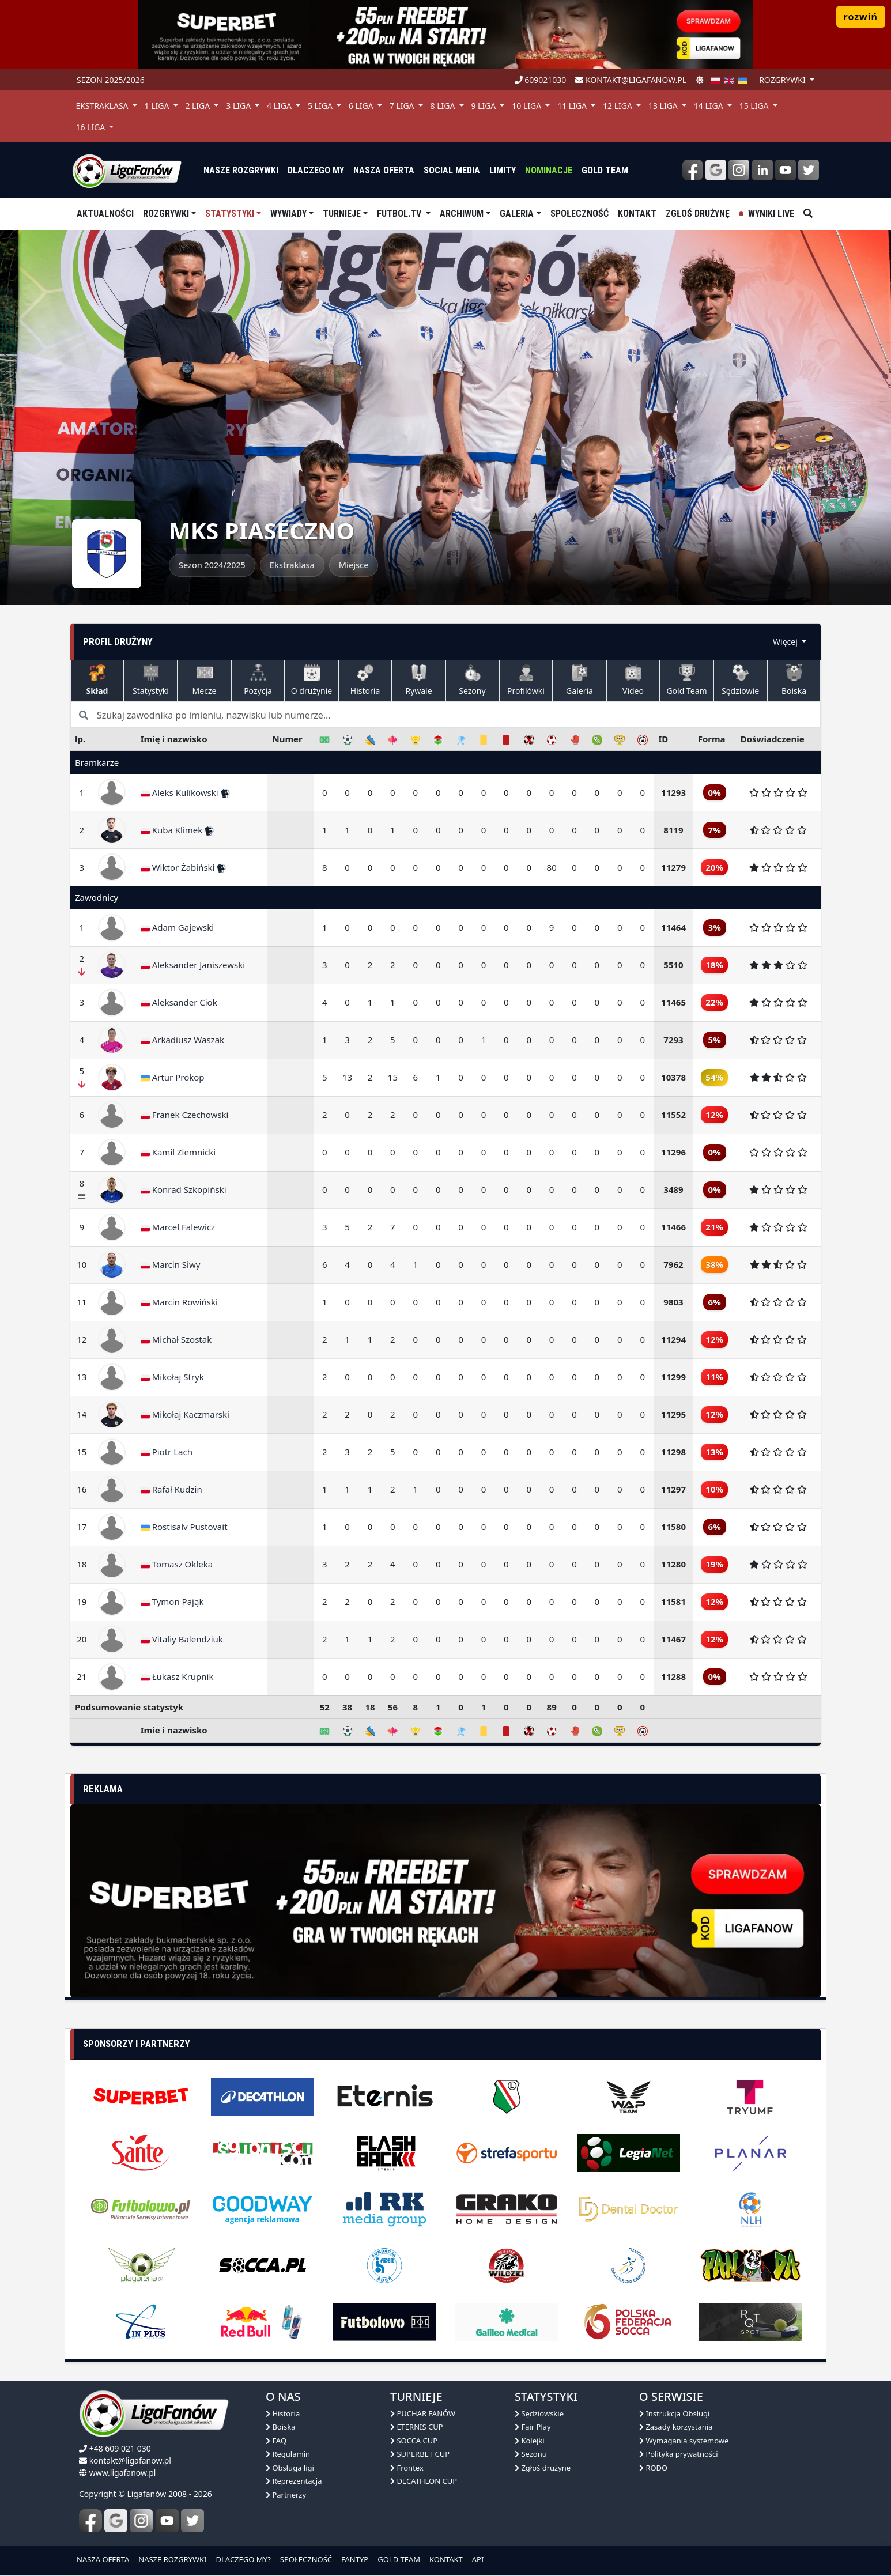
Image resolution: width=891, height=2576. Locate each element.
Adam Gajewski (177, 927)
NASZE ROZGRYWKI (172, 2559)
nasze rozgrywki (240, 170)
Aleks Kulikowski (185, 792)
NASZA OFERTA (103, 2559)
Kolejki (530, 2440)
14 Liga (710, 105)
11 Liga (573, 105)
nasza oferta (383, 170)
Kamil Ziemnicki (178, 1152)
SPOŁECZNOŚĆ (306, 2559)
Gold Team (605, 170)
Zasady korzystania (675, 2427)
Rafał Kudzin (171, 1489)
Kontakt (637, 213)
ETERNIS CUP (416, 2427)
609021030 (541, 79)
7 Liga (403, 105)
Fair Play (533, 2427)
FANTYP (354, 2559)
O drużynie (312, 680)
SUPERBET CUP (420, 2454)
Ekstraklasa (102, 105)
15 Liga (755, 105)
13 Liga (664, 105)
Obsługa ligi (290, 2467)
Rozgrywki (166, 213)
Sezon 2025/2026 (111, 79)
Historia (365, 680)
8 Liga (444, 105)
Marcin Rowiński (179, 1302)
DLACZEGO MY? (243, 2559)
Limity (502, 170)
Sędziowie (740, 680)
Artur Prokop (173, 1077)
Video (633, 680)
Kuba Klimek (177, 830)
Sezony (472, 680)
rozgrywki (783, 79)
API (478, 2559)
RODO (653, 2467)
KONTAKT (446, 2559)
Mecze (204, 680)
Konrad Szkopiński (183, 1189)
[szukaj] (808, 213)
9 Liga (484, 105)
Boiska (793, 680)
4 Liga (280, 105)
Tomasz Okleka (177, 1564)
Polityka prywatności (678, 2454)
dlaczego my (316, 170)
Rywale (418, 680)
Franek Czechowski (185, 1114)
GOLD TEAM (398, 2559)
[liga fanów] (127, 170)
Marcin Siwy (171, 1264)
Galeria (517, 213)
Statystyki (229, 213)
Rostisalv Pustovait (184, 1526)
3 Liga (239, 105)
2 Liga (198, 105)
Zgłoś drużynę (698, 213)
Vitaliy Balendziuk (182, 1639)
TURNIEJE (342, 213)
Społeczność (579, 213)
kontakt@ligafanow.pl (630, 79)
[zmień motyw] (699, 79)
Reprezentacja (294, 2481)
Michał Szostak (176, 1339)
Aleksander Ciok (179, 1002)
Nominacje (548, 170)
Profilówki (526, 680)
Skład (97, 680)
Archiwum (462, 213)
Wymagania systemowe (683, 2440)
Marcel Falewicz (178, 1227)
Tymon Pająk (172, 1601)
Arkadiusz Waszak (182, 1039)
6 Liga (362, 105)
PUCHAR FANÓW (422, 2413)
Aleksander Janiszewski (193, 964)
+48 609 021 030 (120, 2448)
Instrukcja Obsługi (674, 2413)
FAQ (276, 2440)
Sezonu (531, 2454)
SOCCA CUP (413, 2440)
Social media (452, 170)
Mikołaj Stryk (172, 1377)
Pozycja (258, 680)
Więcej (786, 641)
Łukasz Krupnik (177, 1676)
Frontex (407, 2467)
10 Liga (527, 105)
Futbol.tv (400, 213)
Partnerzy (286, 2495)
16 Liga (91, 127)
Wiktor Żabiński (183, 867)
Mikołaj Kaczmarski (185, 1414)
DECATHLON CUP (423, 2481)
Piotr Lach (166, 1451)
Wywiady (288, 213)
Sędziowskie (539, 2413)
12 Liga (619, 105)
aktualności (105, 213)
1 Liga (158, 105)
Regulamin (288, 2454)
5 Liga (321, 105)
